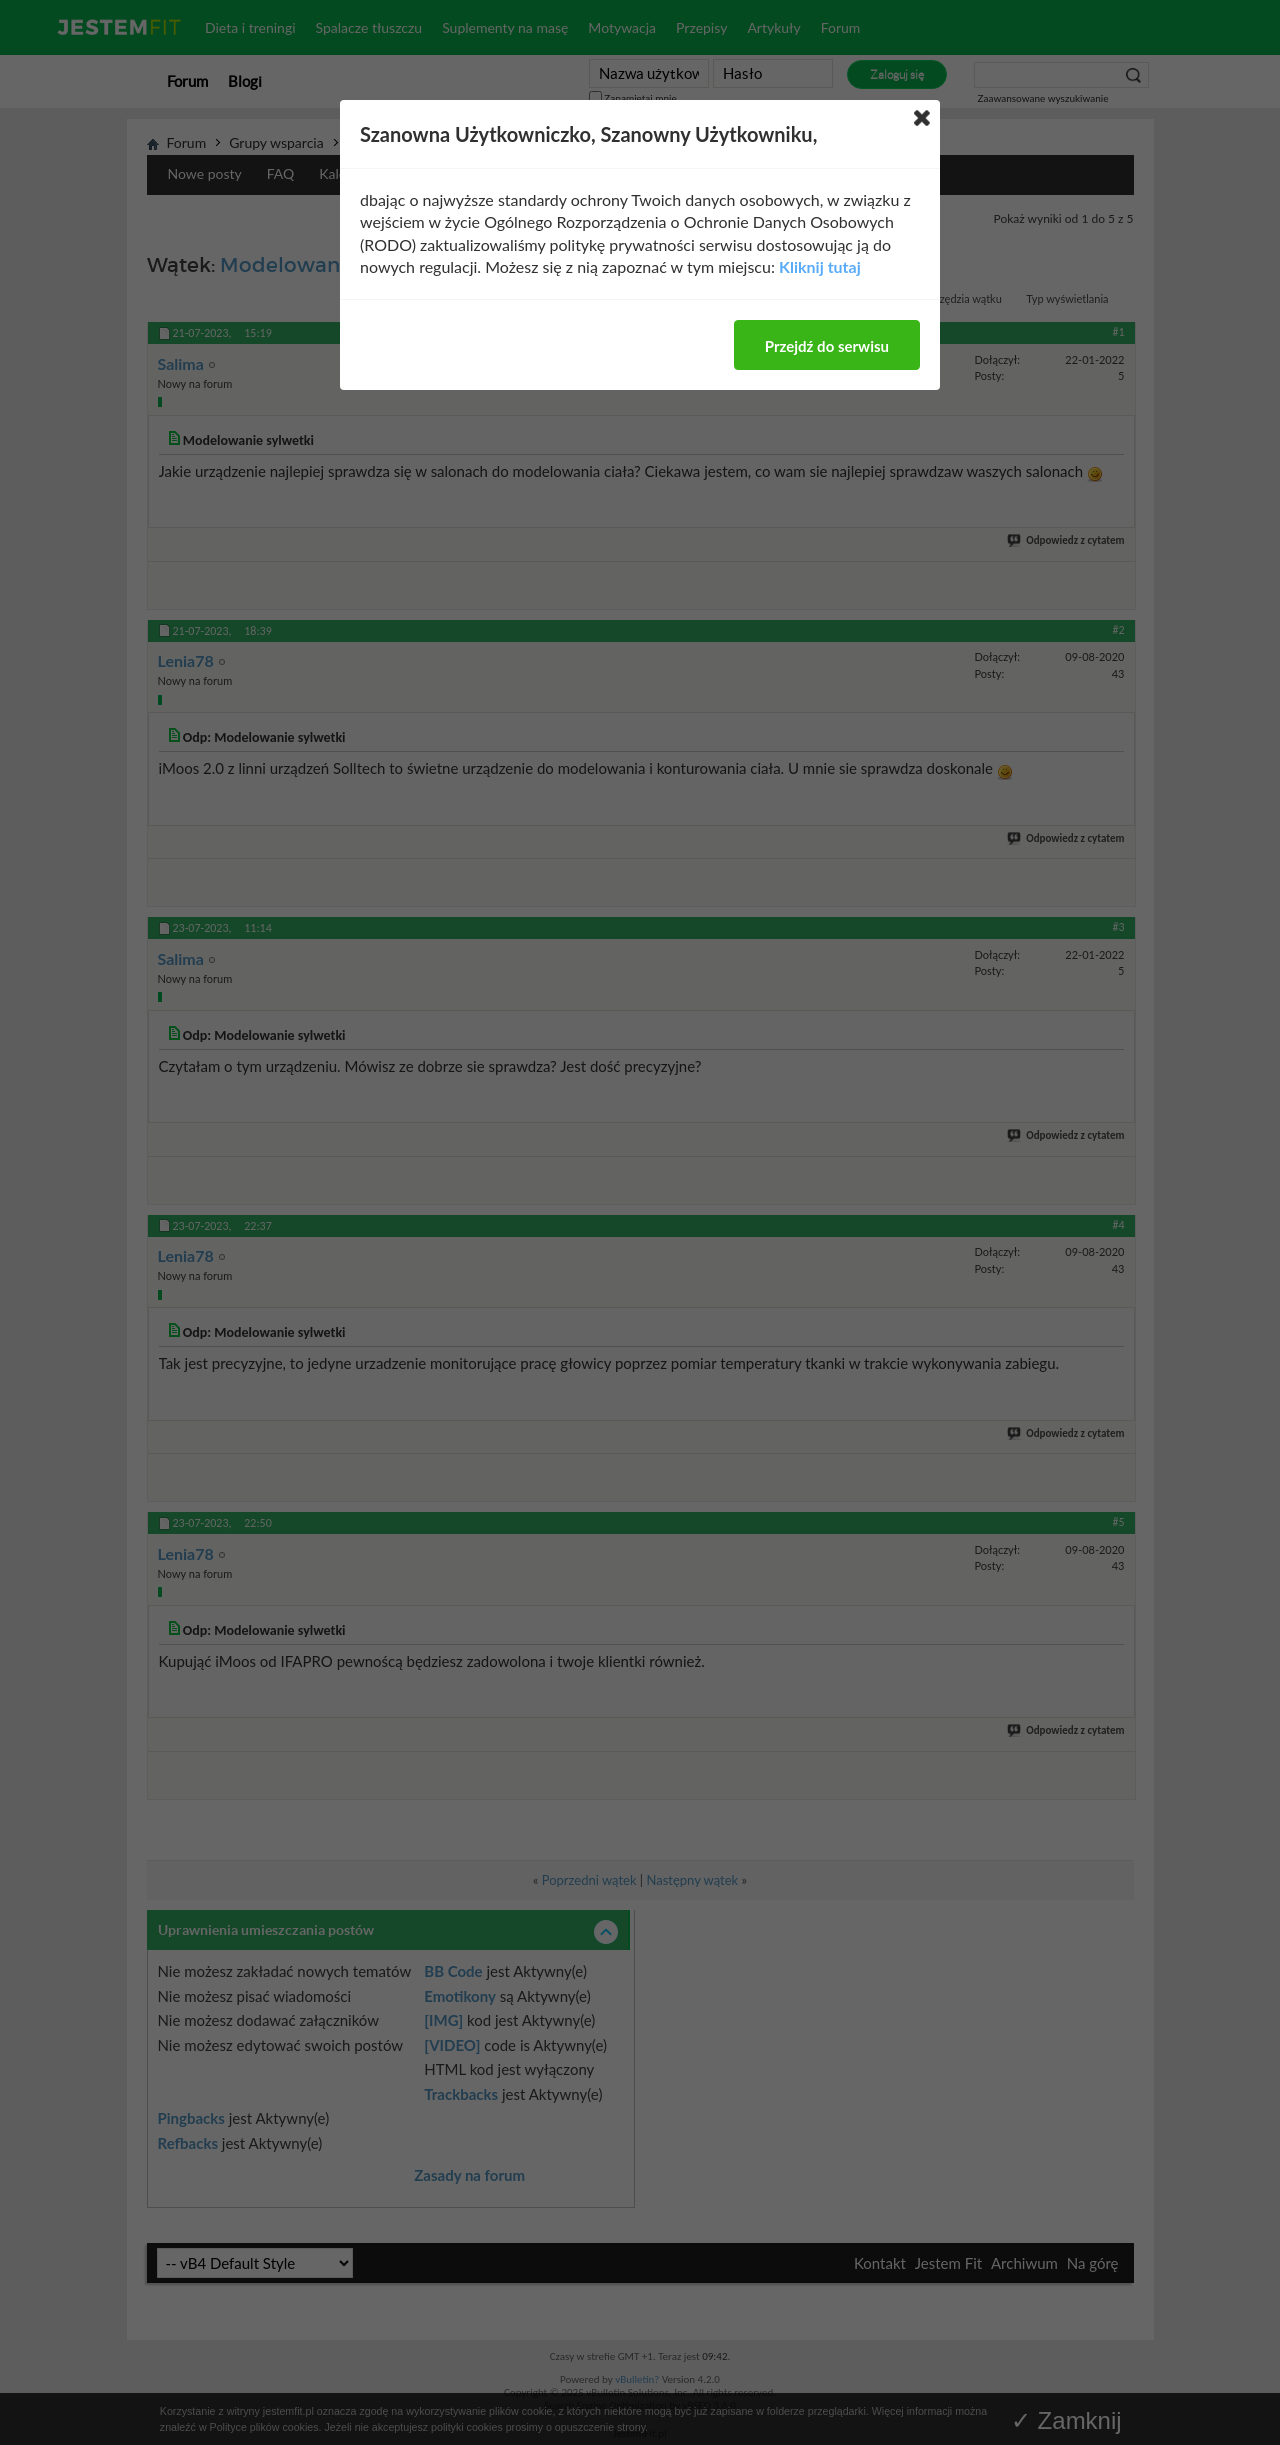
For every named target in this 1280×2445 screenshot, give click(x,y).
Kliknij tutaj (820, 266)
